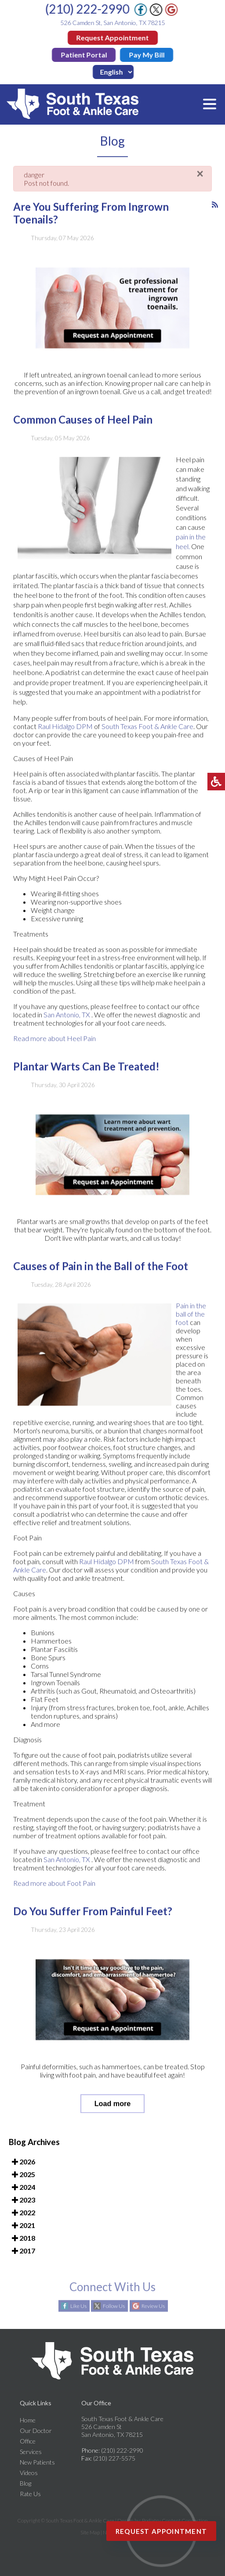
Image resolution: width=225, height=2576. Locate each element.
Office (28, 2441)
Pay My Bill (147, 54)
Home (28, 2420)
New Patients (37, 2462)
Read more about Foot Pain (54, 1888)
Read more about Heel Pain (54, 1043)
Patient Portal (84, 54)
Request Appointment (113, 37)
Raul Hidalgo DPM (65, 731)
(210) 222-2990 (88, 8)
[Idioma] (113, 72)
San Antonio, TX (67, 1019)
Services (31, 2451)
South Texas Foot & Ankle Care (147, 731)
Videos (29, 2472)
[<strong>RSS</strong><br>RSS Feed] (215, 209)
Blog (25, 2483)
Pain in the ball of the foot (191, 1318)
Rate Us (30, 2493)
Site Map (90, 2532)
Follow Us (114, 2306)
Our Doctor (36, 2430)
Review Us (153, 2306)
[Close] (200, 178)
